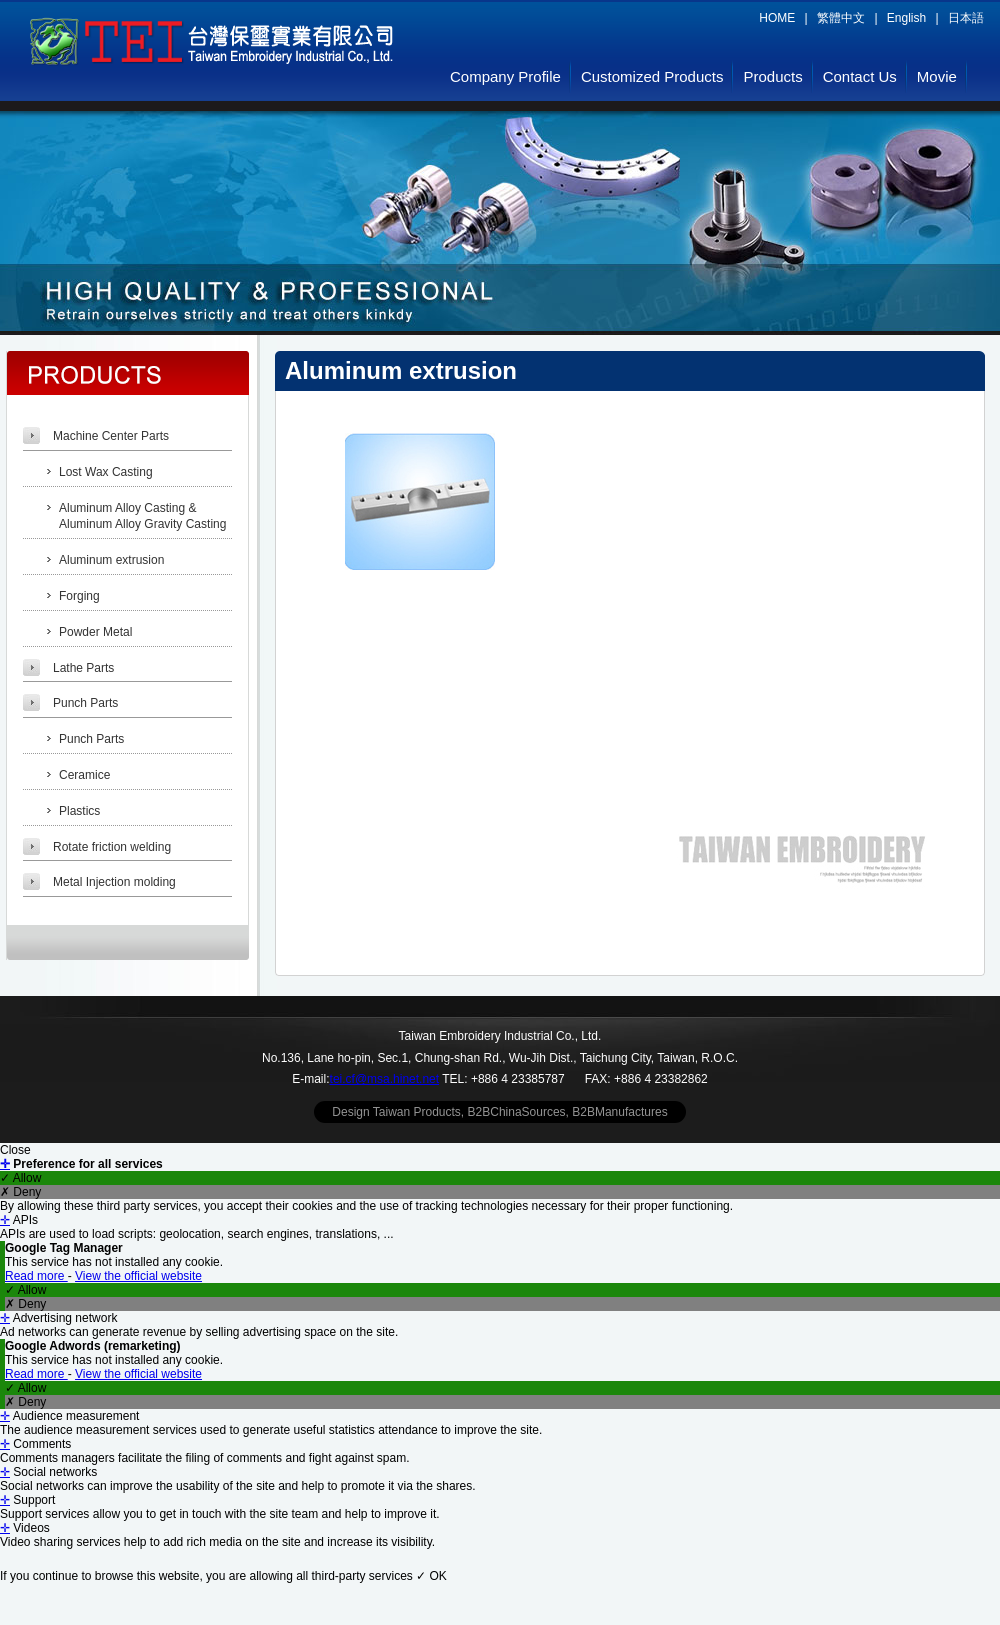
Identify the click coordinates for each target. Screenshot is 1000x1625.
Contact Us (860, 76)
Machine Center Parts (111, 436)
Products (772, 76)
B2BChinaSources (517, 1112)
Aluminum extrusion (111, 560)
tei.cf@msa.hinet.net (385, 1079)
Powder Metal (95, 632)
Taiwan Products (417, 1112)
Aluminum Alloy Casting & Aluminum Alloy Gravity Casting (142, 516)
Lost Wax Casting (106, 472)
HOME (777, 18)
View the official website (138, 1276)
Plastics (79, 811)
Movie (937, 76)
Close (15, 1150)
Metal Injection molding (114, 882)
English (906, 18)
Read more (36, 1276)
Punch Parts (85, 703)
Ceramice (84, 775)
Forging (79, 596)
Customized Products (652, 76)
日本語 (966, 18)
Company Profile (505, 76)
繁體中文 (841, 18)
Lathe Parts (83, 668)
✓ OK (431, 1576)
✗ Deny (20, 1192)
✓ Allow (20, 1178)
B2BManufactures (619, 1112)
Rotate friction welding (112, 847)
